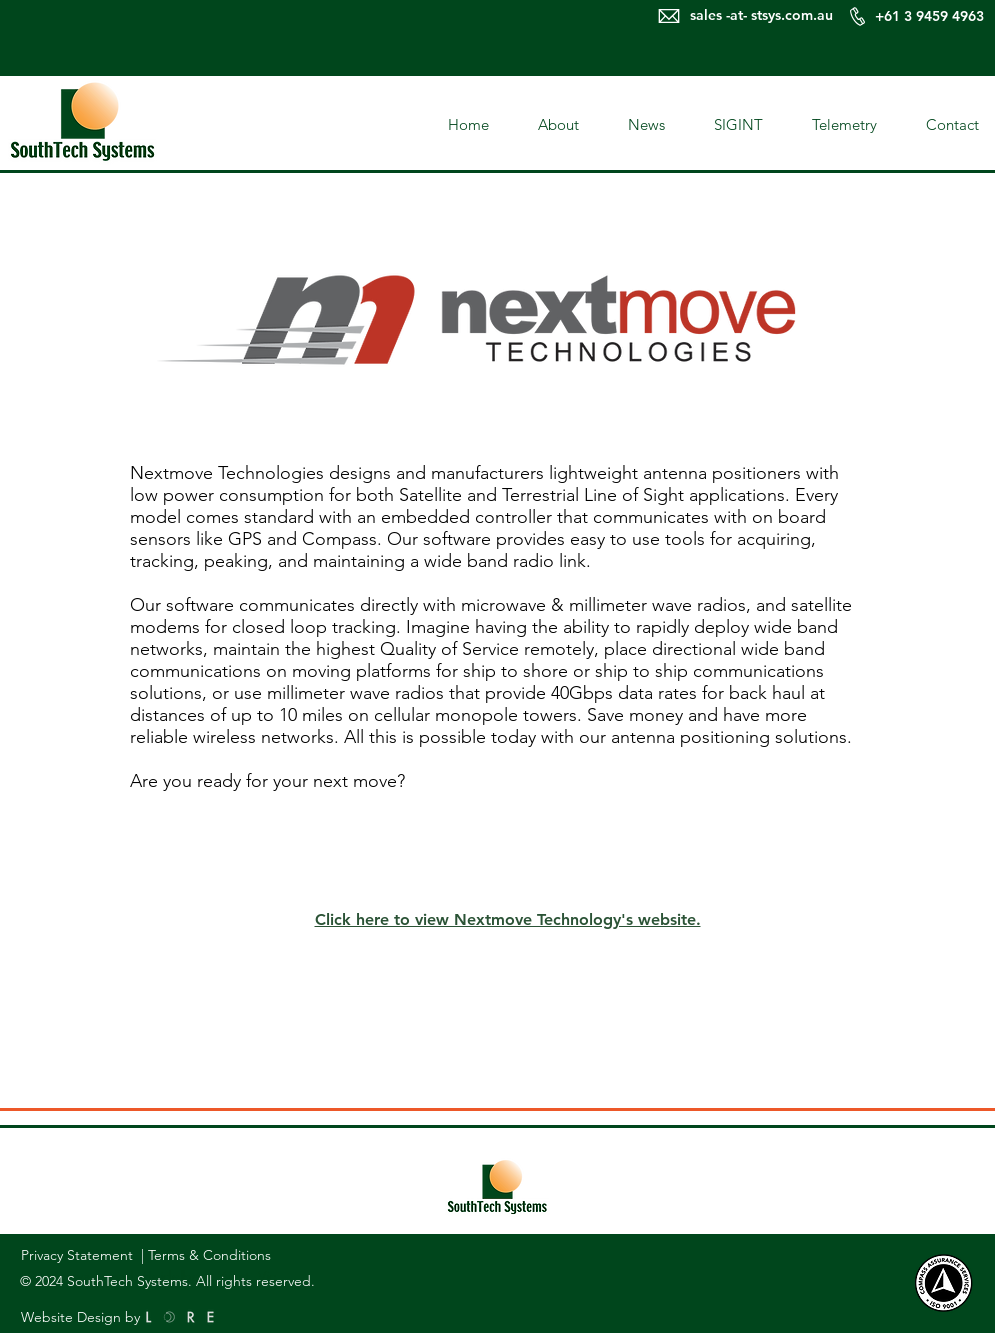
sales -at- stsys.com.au (761, 15)
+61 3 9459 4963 (931, 16)
